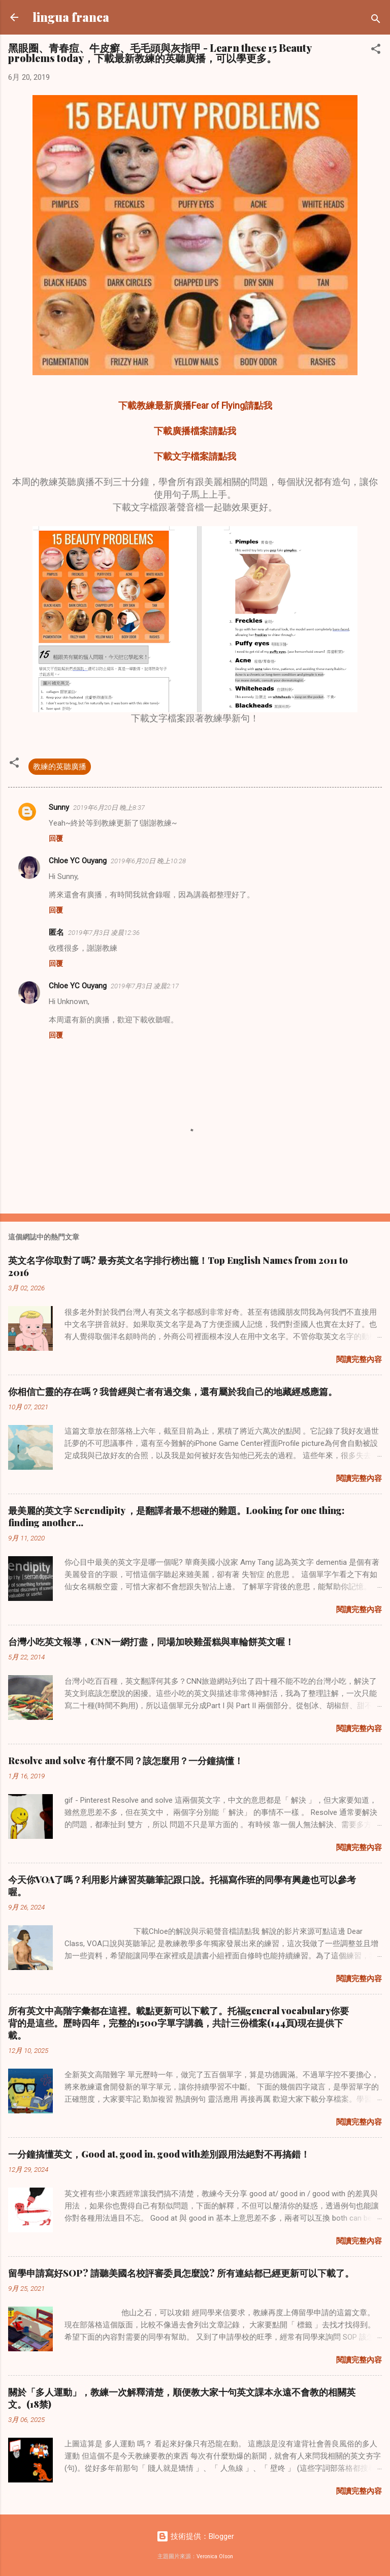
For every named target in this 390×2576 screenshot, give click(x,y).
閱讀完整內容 (359, 1359)
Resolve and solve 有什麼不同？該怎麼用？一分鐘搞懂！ (125, 1760)
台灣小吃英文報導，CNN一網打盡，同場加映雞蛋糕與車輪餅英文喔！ (151, 1641)
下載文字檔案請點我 (195, 456)
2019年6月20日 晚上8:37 (109, 807)
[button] (376, 50)
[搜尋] (376, 20)
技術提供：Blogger (195, 2536)
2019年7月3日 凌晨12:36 (104, 932)
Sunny (59, 807)
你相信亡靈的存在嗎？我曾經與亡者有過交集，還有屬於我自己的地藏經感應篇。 (172, 1391)
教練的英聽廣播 (59, 766)
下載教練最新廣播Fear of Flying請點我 (195, 405)
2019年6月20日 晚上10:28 (148, 861)
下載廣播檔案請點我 (195, 431)
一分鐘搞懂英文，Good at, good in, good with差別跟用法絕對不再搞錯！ (159, 2154)
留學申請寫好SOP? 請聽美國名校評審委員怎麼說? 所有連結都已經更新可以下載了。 (181, 2273)
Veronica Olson (215, 2556)
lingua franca (70, 17)
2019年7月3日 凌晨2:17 (145, 986)
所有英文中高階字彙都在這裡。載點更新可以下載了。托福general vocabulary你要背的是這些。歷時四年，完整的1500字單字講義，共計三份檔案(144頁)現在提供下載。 (178, 2023)
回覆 (56, 838)
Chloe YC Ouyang (78, 860)
